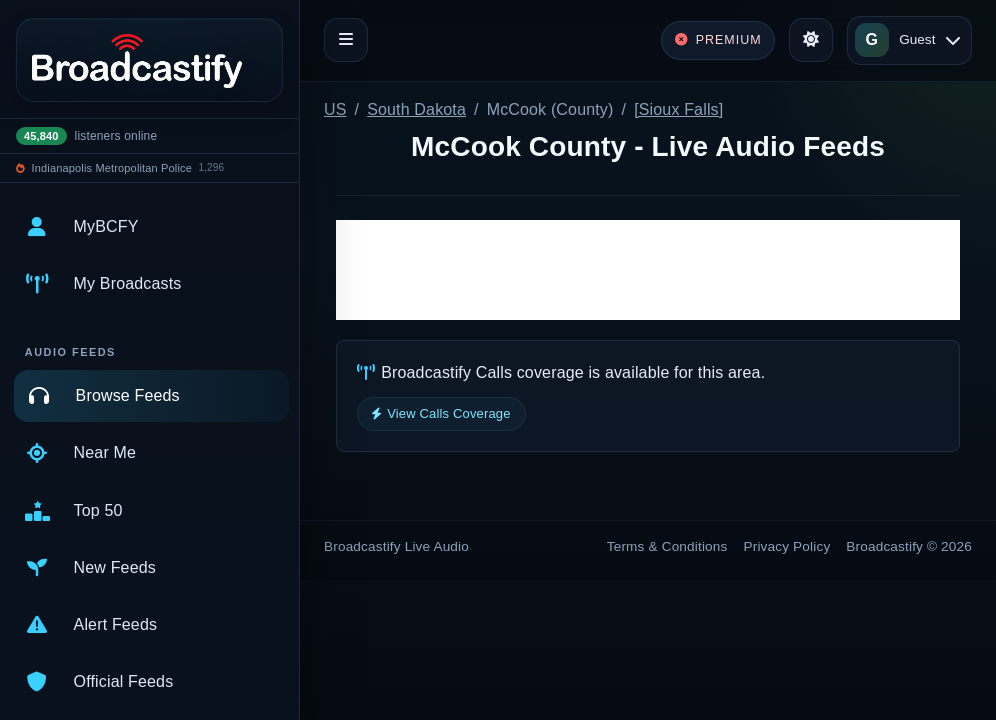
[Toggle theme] (811, 40)
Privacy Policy (787, 546)
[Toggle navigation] (346, 40)
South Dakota (416, 109)
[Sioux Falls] (678, 109)
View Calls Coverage (441, 413)
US (335, 109)
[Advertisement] (648, 270)
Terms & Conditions (667, 546)
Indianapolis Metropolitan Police (112, 168)
